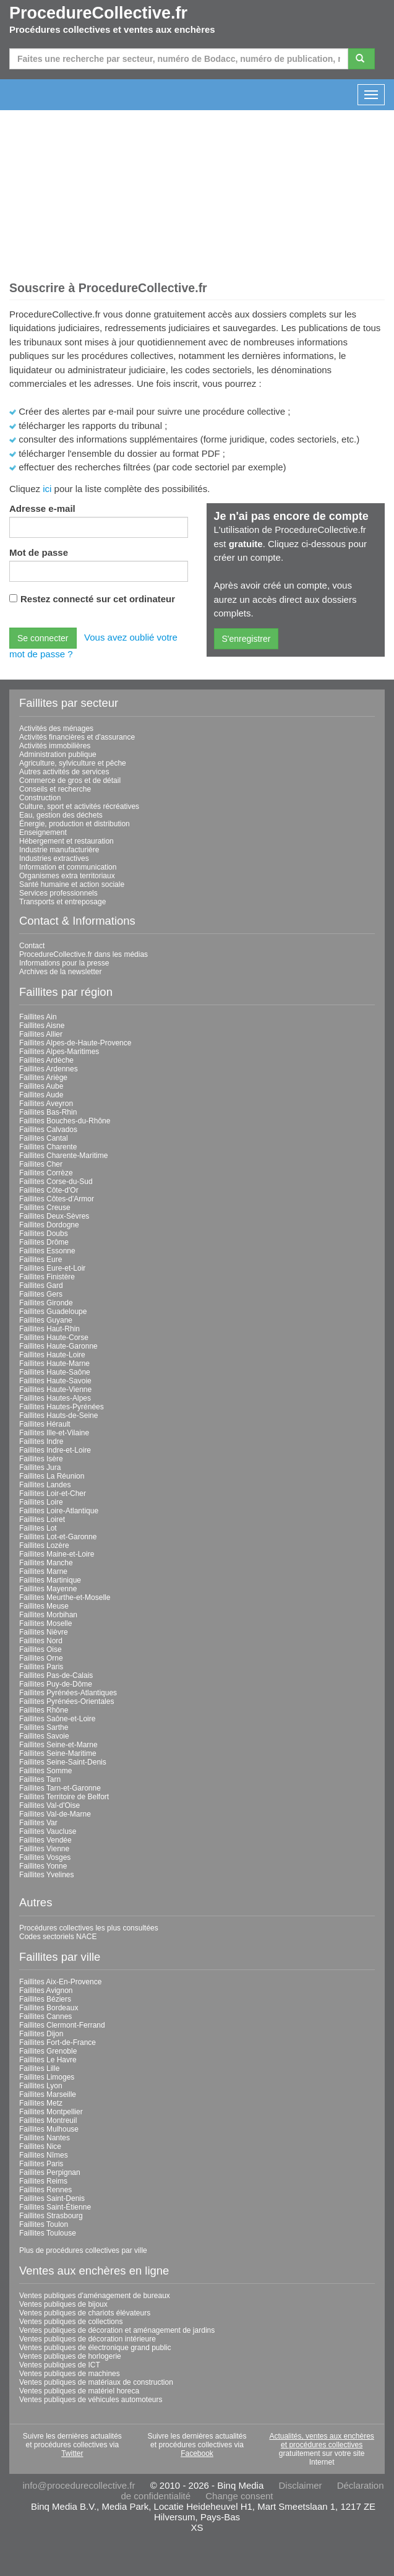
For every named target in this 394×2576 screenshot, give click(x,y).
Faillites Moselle (45, 1623)
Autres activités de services (64, 771)
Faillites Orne (41, 1658)
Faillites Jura (40, 1467)
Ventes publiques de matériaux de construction (96, 2382)
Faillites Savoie (44, 1736)
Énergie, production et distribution (74, 823)
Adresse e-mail (42, 508)
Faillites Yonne (43, 1866)
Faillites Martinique (50, 1580)
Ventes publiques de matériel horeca (79, 2391)
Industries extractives (54, 858)
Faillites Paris (41, 1666)
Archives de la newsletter (60, 971)
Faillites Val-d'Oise (49, 1805)
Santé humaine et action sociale (71, 884)
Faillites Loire (41, 1502)
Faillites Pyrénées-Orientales (66, 1701)
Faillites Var (38, 1822)
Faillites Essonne (47, 1251)
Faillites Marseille (47, 2094)
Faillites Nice (40, 2146)
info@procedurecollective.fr (78, 2485)
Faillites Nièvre (43, 1632)
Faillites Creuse (45, 1207)
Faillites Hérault (45, 1424)
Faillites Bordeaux (48, 2007)
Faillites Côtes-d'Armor (56, 1199)
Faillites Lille (39, 2068)
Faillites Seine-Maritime (57, 1753)
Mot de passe (38, 552)
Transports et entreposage (62, 901)
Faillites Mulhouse (49, 2129)
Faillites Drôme (44, 1242)
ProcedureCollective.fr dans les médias (83, 954)
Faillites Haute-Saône (54, 1372)
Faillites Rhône (43, 1710)
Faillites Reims (43, 2181)
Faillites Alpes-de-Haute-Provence (75, 1043)
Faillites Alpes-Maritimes (59, 1051)
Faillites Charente (48, 1147)
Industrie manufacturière (59, 849)
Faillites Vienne (44, 1848)
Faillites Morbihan (48, 1614)
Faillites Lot (38, 1528)
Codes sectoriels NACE (57, 1936)
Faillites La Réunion (51, 1476)
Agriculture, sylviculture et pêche (72, 763)
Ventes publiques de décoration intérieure (87, 2339)
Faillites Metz (40, 2103)
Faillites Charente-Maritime (63, 1155)
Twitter (72, 2453)
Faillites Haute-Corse (53, 1337)
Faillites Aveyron (46, 1103)
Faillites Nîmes (43, 2155)
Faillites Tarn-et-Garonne (60, 1788)
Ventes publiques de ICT (59, 2365)
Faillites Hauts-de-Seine (58, 1415)
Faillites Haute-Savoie (55, 1381)
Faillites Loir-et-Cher (52, 1493)
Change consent (239, 2496)
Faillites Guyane (45, 1320)
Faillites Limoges (46, 2077)
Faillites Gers (40, 1294)
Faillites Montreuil (48, 2120)
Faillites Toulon (43, 2224)
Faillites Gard (41, 1285)
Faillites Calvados (48, 1129)
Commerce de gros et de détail (70, 780)
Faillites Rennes (45, 2189)
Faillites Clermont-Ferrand (62, 2025)
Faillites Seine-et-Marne (58, 1744)
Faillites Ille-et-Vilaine (54, 1432)
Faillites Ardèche (46, 1060)
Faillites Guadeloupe (53, 1311)
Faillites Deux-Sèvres (54, 1216)
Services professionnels (58, 893)
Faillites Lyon (40, 2085)
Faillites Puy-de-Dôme (55, 1684)
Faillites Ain (38, 1017)
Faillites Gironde (46, 1303)
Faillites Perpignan (49, 2172)
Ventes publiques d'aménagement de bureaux (94, 2295)
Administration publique (57, 754)
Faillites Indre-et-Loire (55, 1450)
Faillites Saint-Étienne (55, 2207)
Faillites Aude (41, 1095)
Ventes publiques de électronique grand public (95, 2347)
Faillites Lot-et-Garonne (57, 1536)
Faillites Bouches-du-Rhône (64, 1121)
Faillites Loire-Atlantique (58, 1510)
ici (47, 488)
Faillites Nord (40, 1640)
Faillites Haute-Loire (52, 1355)
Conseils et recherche (55, 789)
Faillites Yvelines (46, 1874)
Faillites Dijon (41, 2033)
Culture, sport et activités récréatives (79, 806)
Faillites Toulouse (47, 2233)
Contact (32, 945)
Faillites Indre (41, 1441)
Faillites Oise (40, 1649)
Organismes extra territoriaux (67, 875)
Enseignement (43, 832)
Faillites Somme (45, 1770)
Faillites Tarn (40, 1779)
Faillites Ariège (43, 1077)
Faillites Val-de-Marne (55, 1814)
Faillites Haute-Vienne (55, 1389)
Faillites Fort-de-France (57, 2042)
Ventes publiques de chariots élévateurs (84, 2313)
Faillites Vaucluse (47, 1831)
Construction (40, 797)
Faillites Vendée (45, 1840)
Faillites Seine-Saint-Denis (62, 1762)
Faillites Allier (40, 1034)
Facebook (197, 2453)
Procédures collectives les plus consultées (88, 1928)
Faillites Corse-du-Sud (56, 1181)
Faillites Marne (43, 1571)
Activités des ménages (56, 728)
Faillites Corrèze (46, 1173)
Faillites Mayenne (48, 1588)
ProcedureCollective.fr (98, 13)
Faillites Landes (45, 1484)
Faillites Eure (40, 1259)
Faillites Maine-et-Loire (56, 1554)
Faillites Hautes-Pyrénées (61, 1407)
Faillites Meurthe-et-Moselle (64, 1597)
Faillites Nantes (44, 2137)
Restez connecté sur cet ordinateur (97, 599)
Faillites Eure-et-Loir (52, 1268)
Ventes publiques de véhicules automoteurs (91, 2399)
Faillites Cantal (43, 1138)
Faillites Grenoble (48, 2051)
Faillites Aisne (41, 1025)
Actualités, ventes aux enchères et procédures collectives (321, 2440)
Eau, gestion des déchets (61, 815)
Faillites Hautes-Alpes (55, 1398)
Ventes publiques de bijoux (63, 2304)
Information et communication (67, 867)
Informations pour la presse (64, 963)
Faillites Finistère (47, 1277)
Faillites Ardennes (48, 1069)
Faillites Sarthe (43, 1727)
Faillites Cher (40, 1164)
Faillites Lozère (44, 1545)
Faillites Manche (46, 1562)
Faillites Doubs (43, 1233)
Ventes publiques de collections (70, 2321)
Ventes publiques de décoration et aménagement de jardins (117, 2330)
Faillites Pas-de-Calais (56, 1675)
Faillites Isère (41, 1458)
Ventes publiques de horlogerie (70, 2356)
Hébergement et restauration (66, 841)
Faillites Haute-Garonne (58, 1346)
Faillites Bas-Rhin (48, 1112)
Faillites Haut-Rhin (49, 1329)
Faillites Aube (41, 1086)
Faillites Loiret (42, 1519)
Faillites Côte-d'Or (49, 1190)
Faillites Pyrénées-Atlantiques (68, 1692)
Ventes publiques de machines (69, 2373)
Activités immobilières (54, 745)
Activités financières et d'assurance (77, 737)
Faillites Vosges (45, 1857)
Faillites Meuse (44, 1606)
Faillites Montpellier (51, 2111)
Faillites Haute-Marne (54, 1363)
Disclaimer (300, 2485)
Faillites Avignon (46, 1990)
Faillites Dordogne (49, 1225)
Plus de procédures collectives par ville (83, 2250)
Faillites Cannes (45, 2016)
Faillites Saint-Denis (52, 2198)
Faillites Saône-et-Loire (57, 1718)
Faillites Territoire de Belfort (64, 1796)
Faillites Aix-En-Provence (60, 1981)
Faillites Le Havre (48, 2059)
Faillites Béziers (45, 1999)
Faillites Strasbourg (51, 2215)
